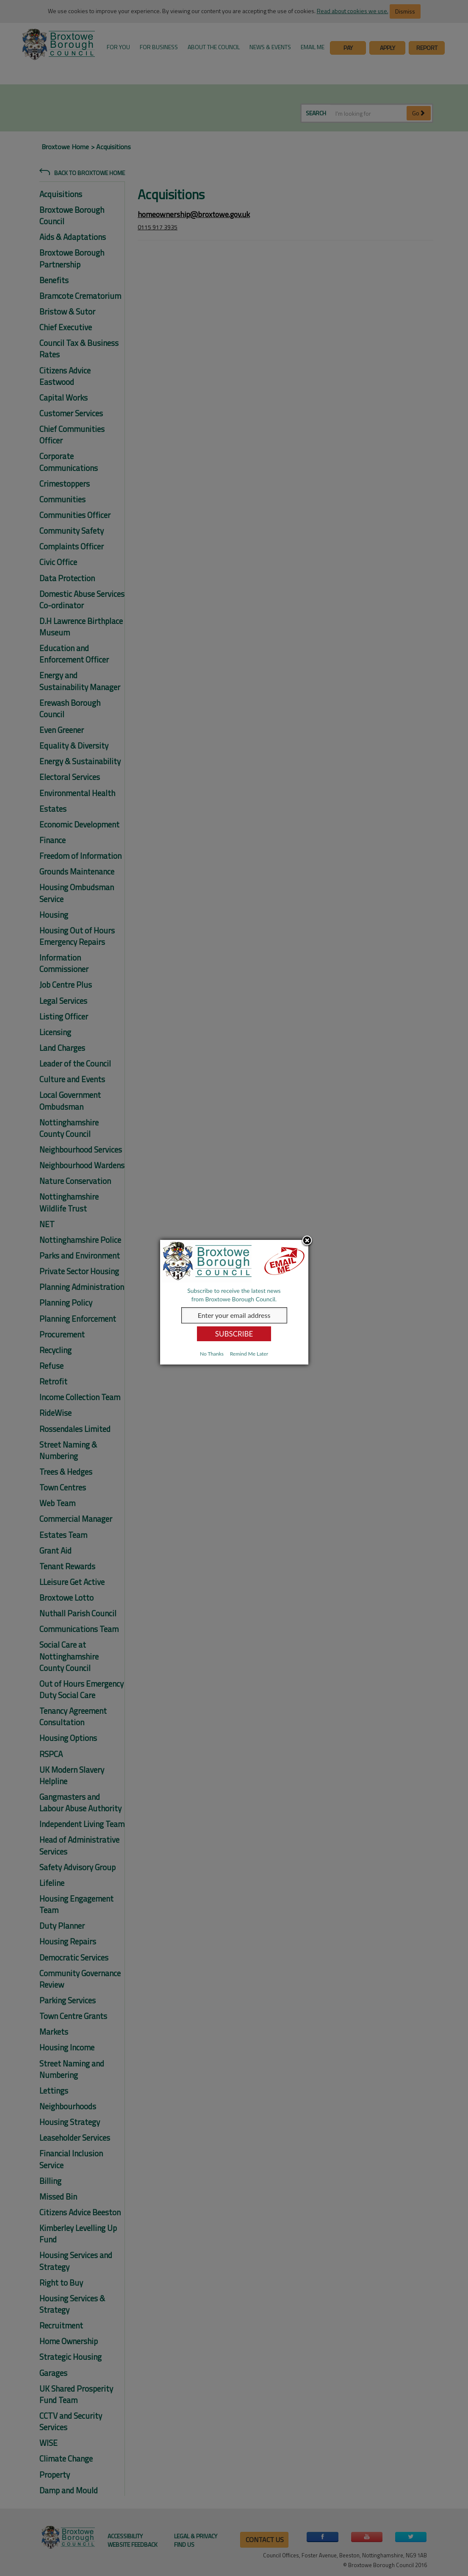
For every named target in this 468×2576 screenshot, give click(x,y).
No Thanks (212, 1354)
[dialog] (234, 1302)
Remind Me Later (249, 1354)
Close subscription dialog (307, 1241)
